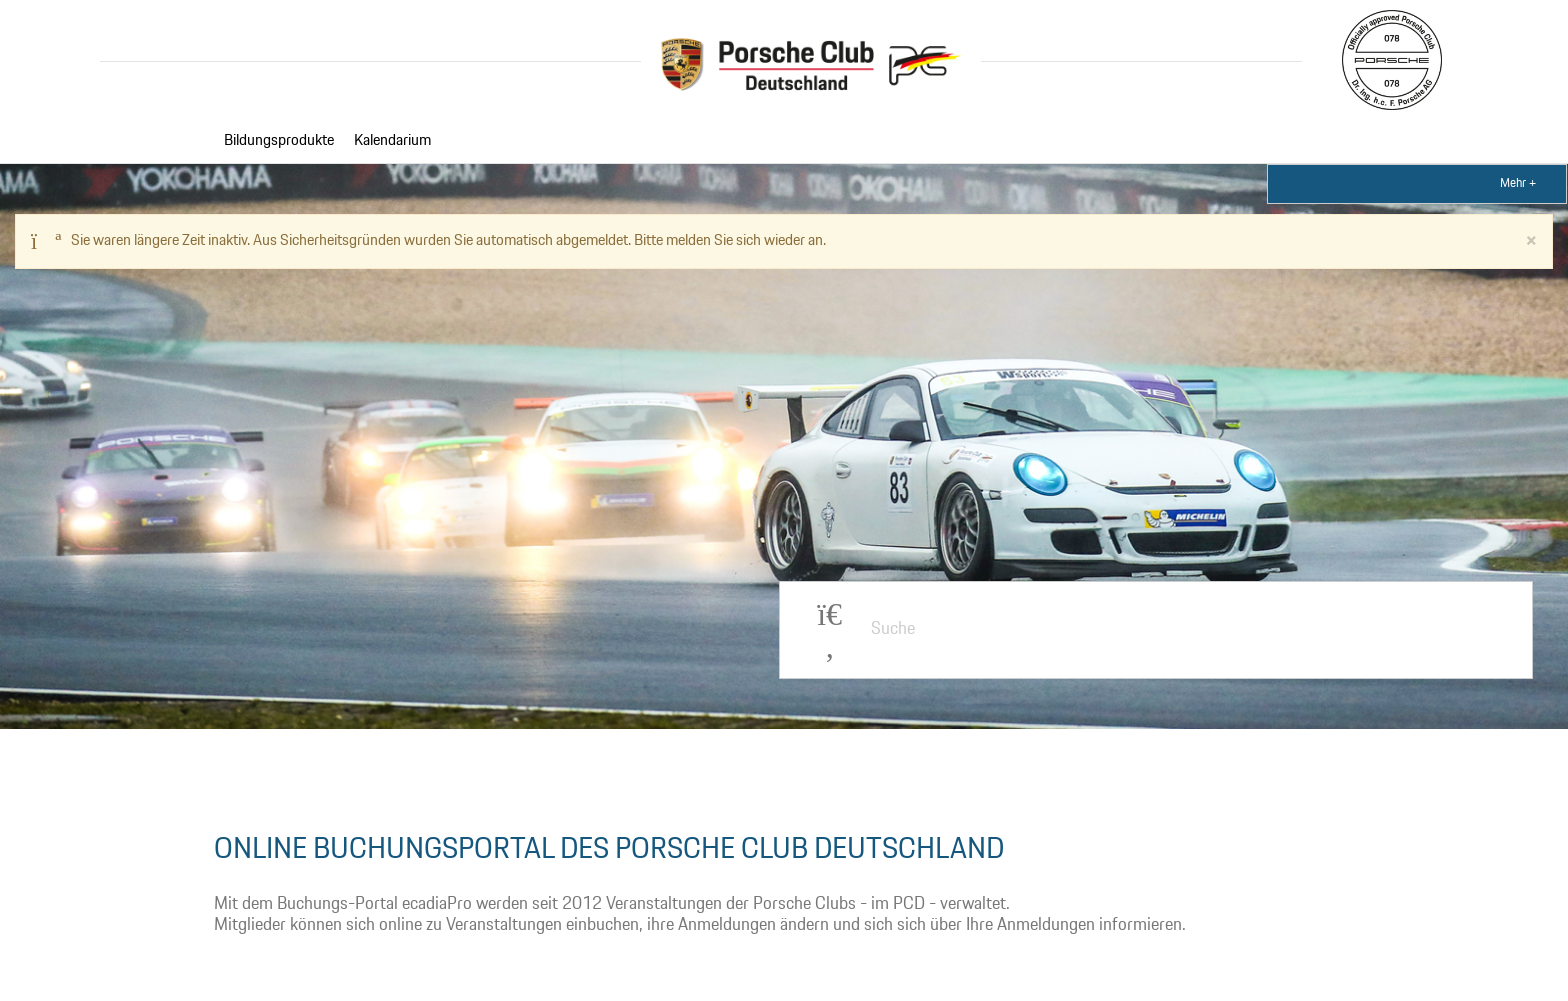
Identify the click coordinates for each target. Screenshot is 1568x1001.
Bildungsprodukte (279, 141)
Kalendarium (392, 141)
